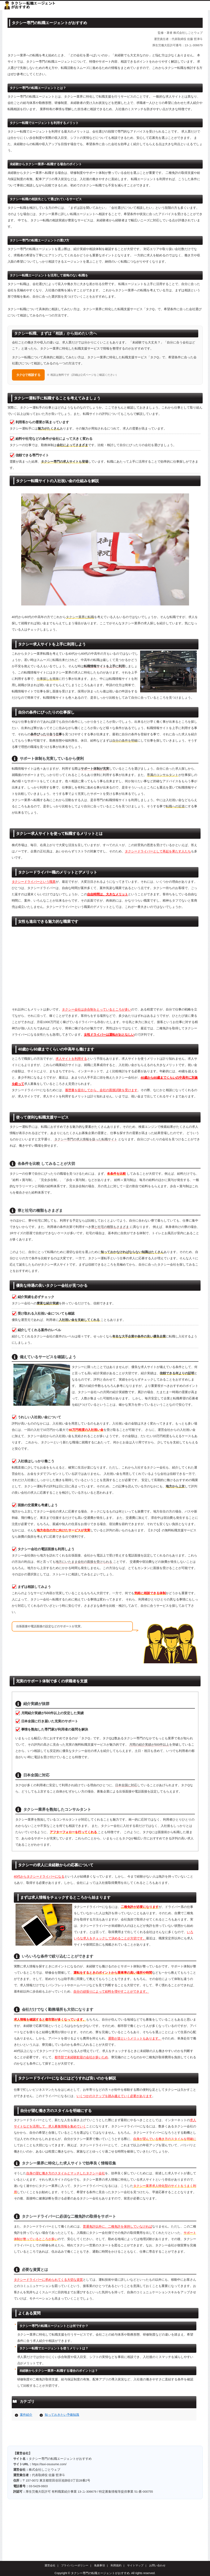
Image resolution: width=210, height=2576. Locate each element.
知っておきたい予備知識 (62, 2414)
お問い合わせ (157, 2565)
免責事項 (99, 2565)
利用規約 (116, 2565)
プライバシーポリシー (74, 2565)
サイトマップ (135, 2565)
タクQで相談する (28, 375)
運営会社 (49, 2565)
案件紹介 (26, 2414)
